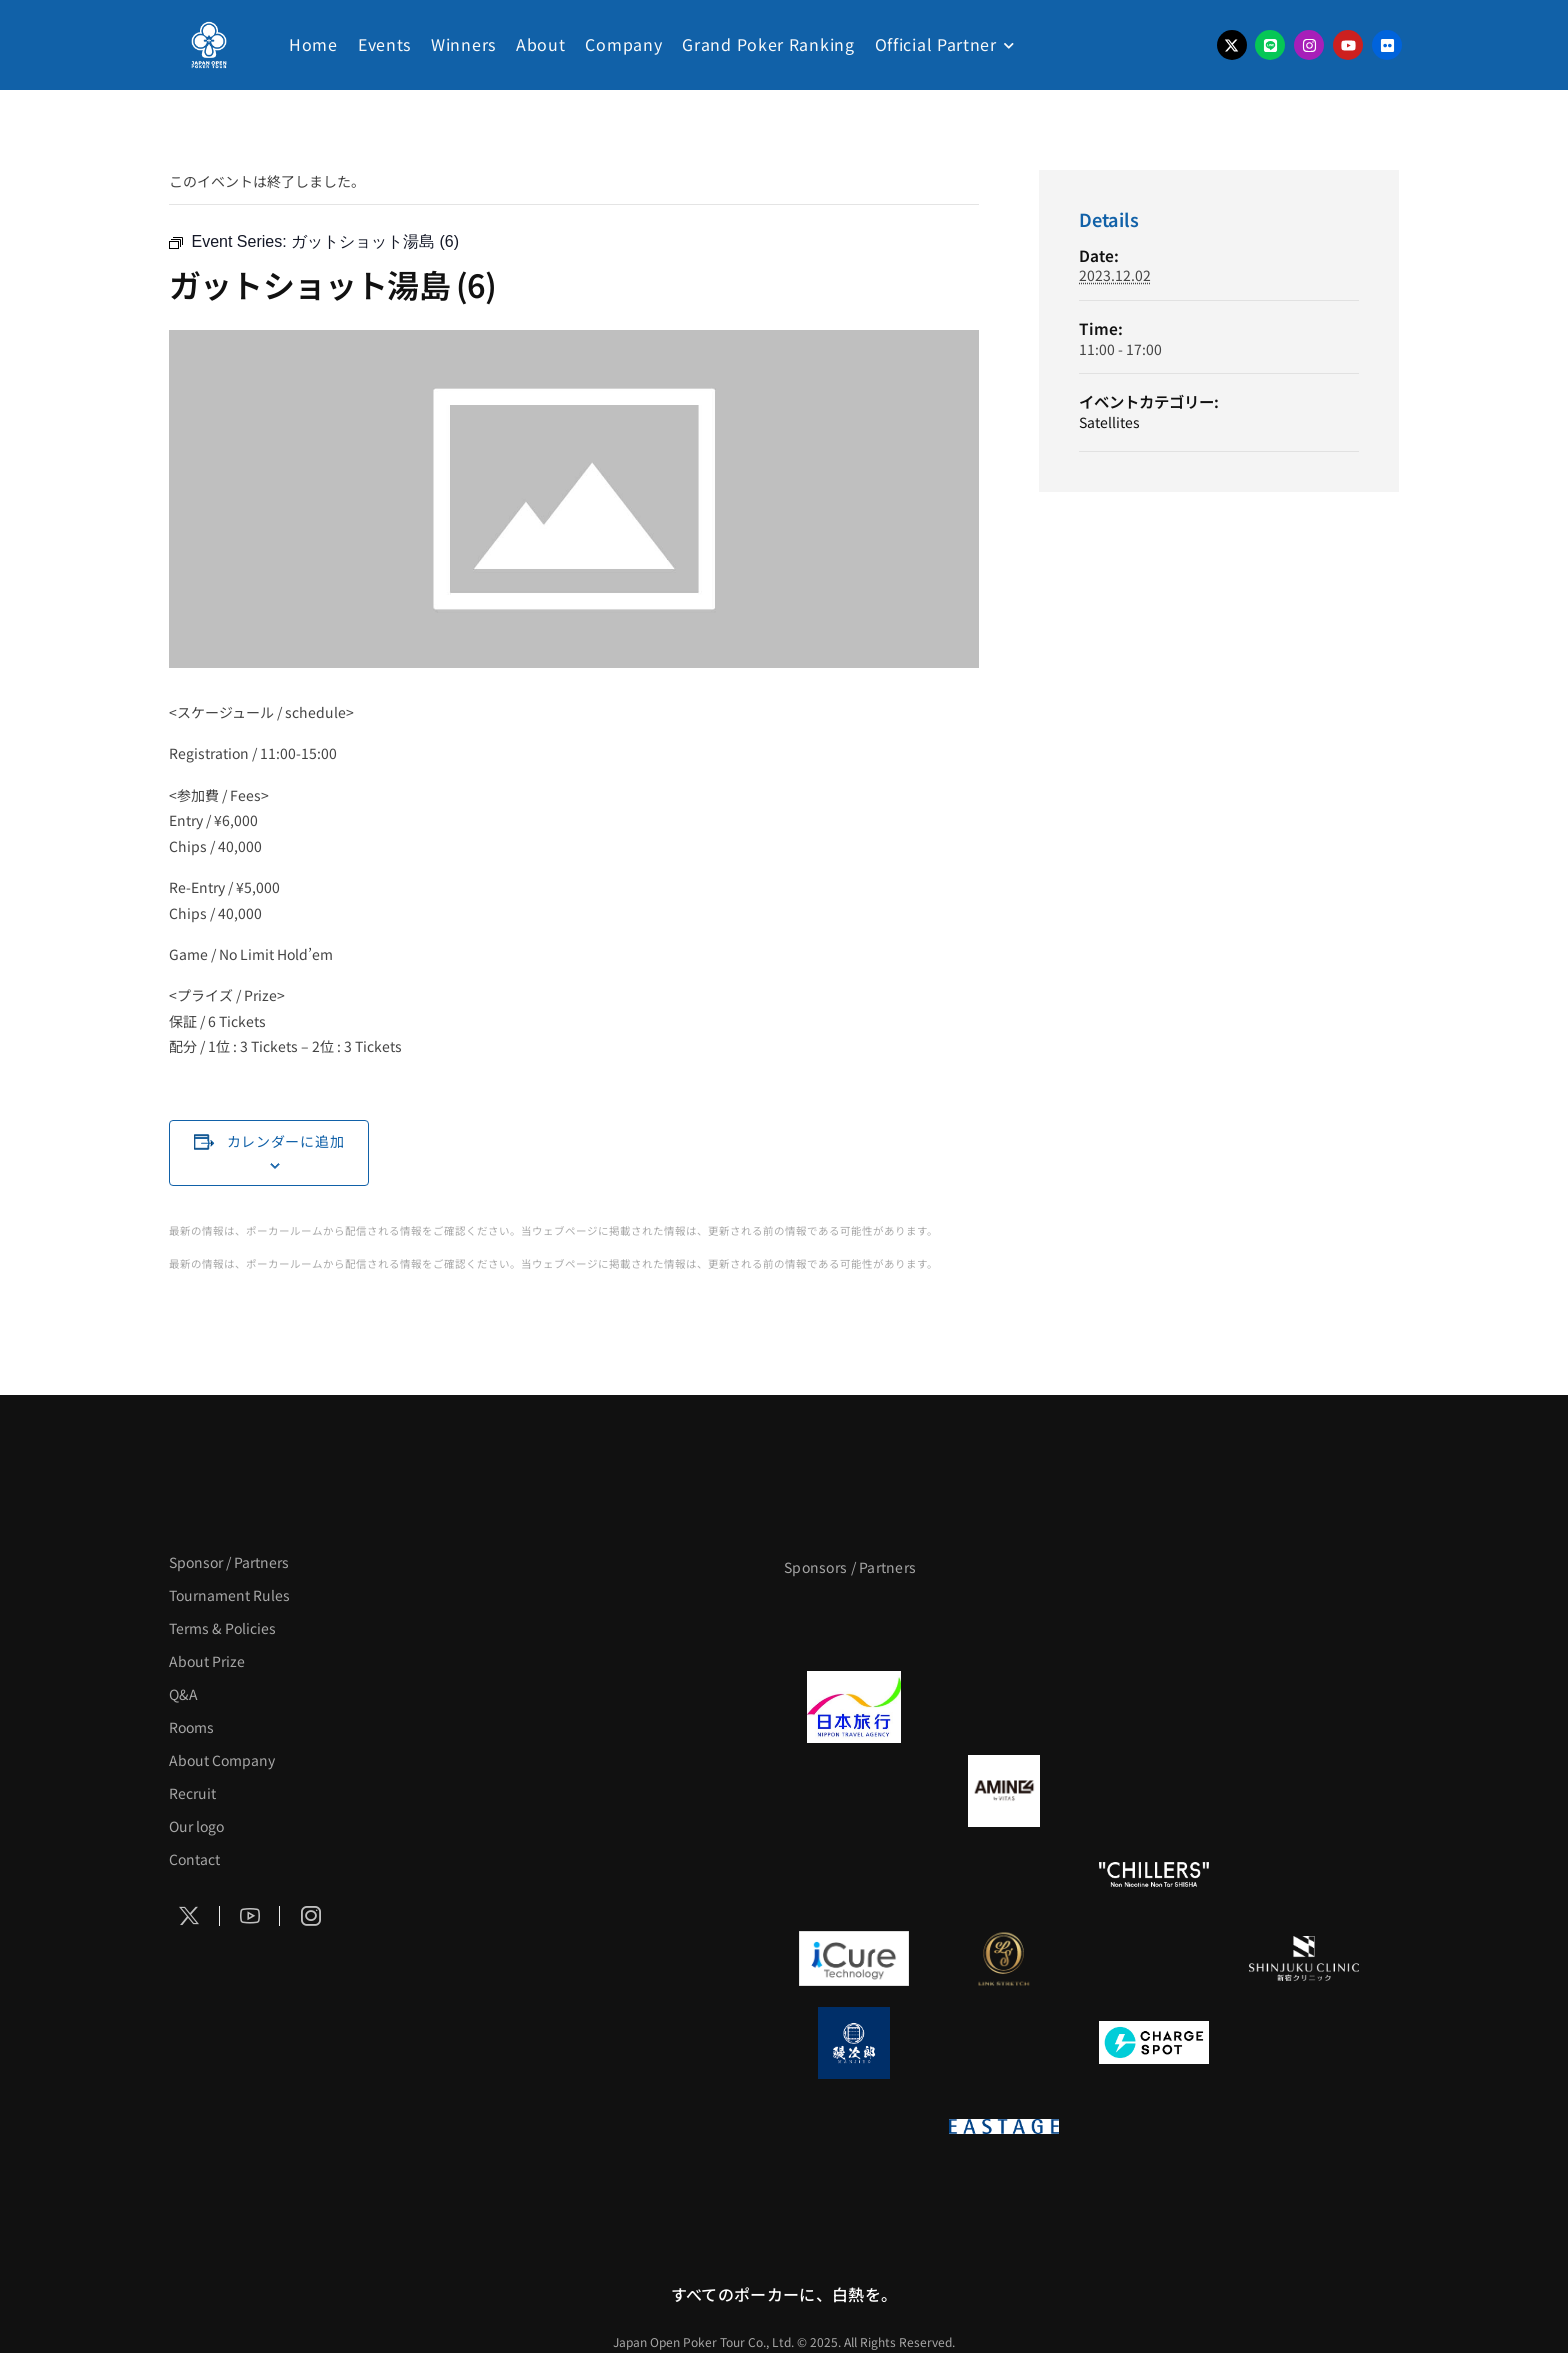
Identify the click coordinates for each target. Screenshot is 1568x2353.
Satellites (1109, 422)
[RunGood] (1004, 1875)
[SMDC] (1304, 2043)
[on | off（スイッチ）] (854, 2127)
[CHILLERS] (1154, 1875)
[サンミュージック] (1154, 1623)
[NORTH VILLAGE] (1004, 2043)
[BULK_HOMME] (1304, 1875)
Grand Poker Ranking (768, 44)
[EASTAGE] (1004, 2127)
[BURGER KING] (854, 1791)
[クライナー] (1154, 1791)
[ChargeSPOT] (1154, 2043)
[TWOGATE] (1154, 1707)
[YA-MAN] (1304, 1791)
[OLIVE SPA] (1154, 1959)
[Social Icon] (190, 1916)
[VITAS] (1004, 1791)
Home (313, 44)
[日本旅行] (854, 1707)
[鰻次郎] (854, 2043)
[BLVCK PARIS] (1004, 1623)
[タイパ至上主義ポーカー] (1304, 1623)
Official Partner (936, 44)
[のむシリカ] (854, 1875)
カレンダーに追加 (286, 1141)
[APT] (854, 1623)
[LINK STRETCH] (1004, 1959)
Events (384, 44)
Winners (463, 44)
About (541, 44)
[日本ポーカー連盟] (1154, 2127)
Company (623, 44)
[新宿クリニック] (1304, 1959)
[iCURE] (854, 1959)
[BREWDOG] (1304, 1707)
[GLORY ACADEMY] (1004, 1707)
